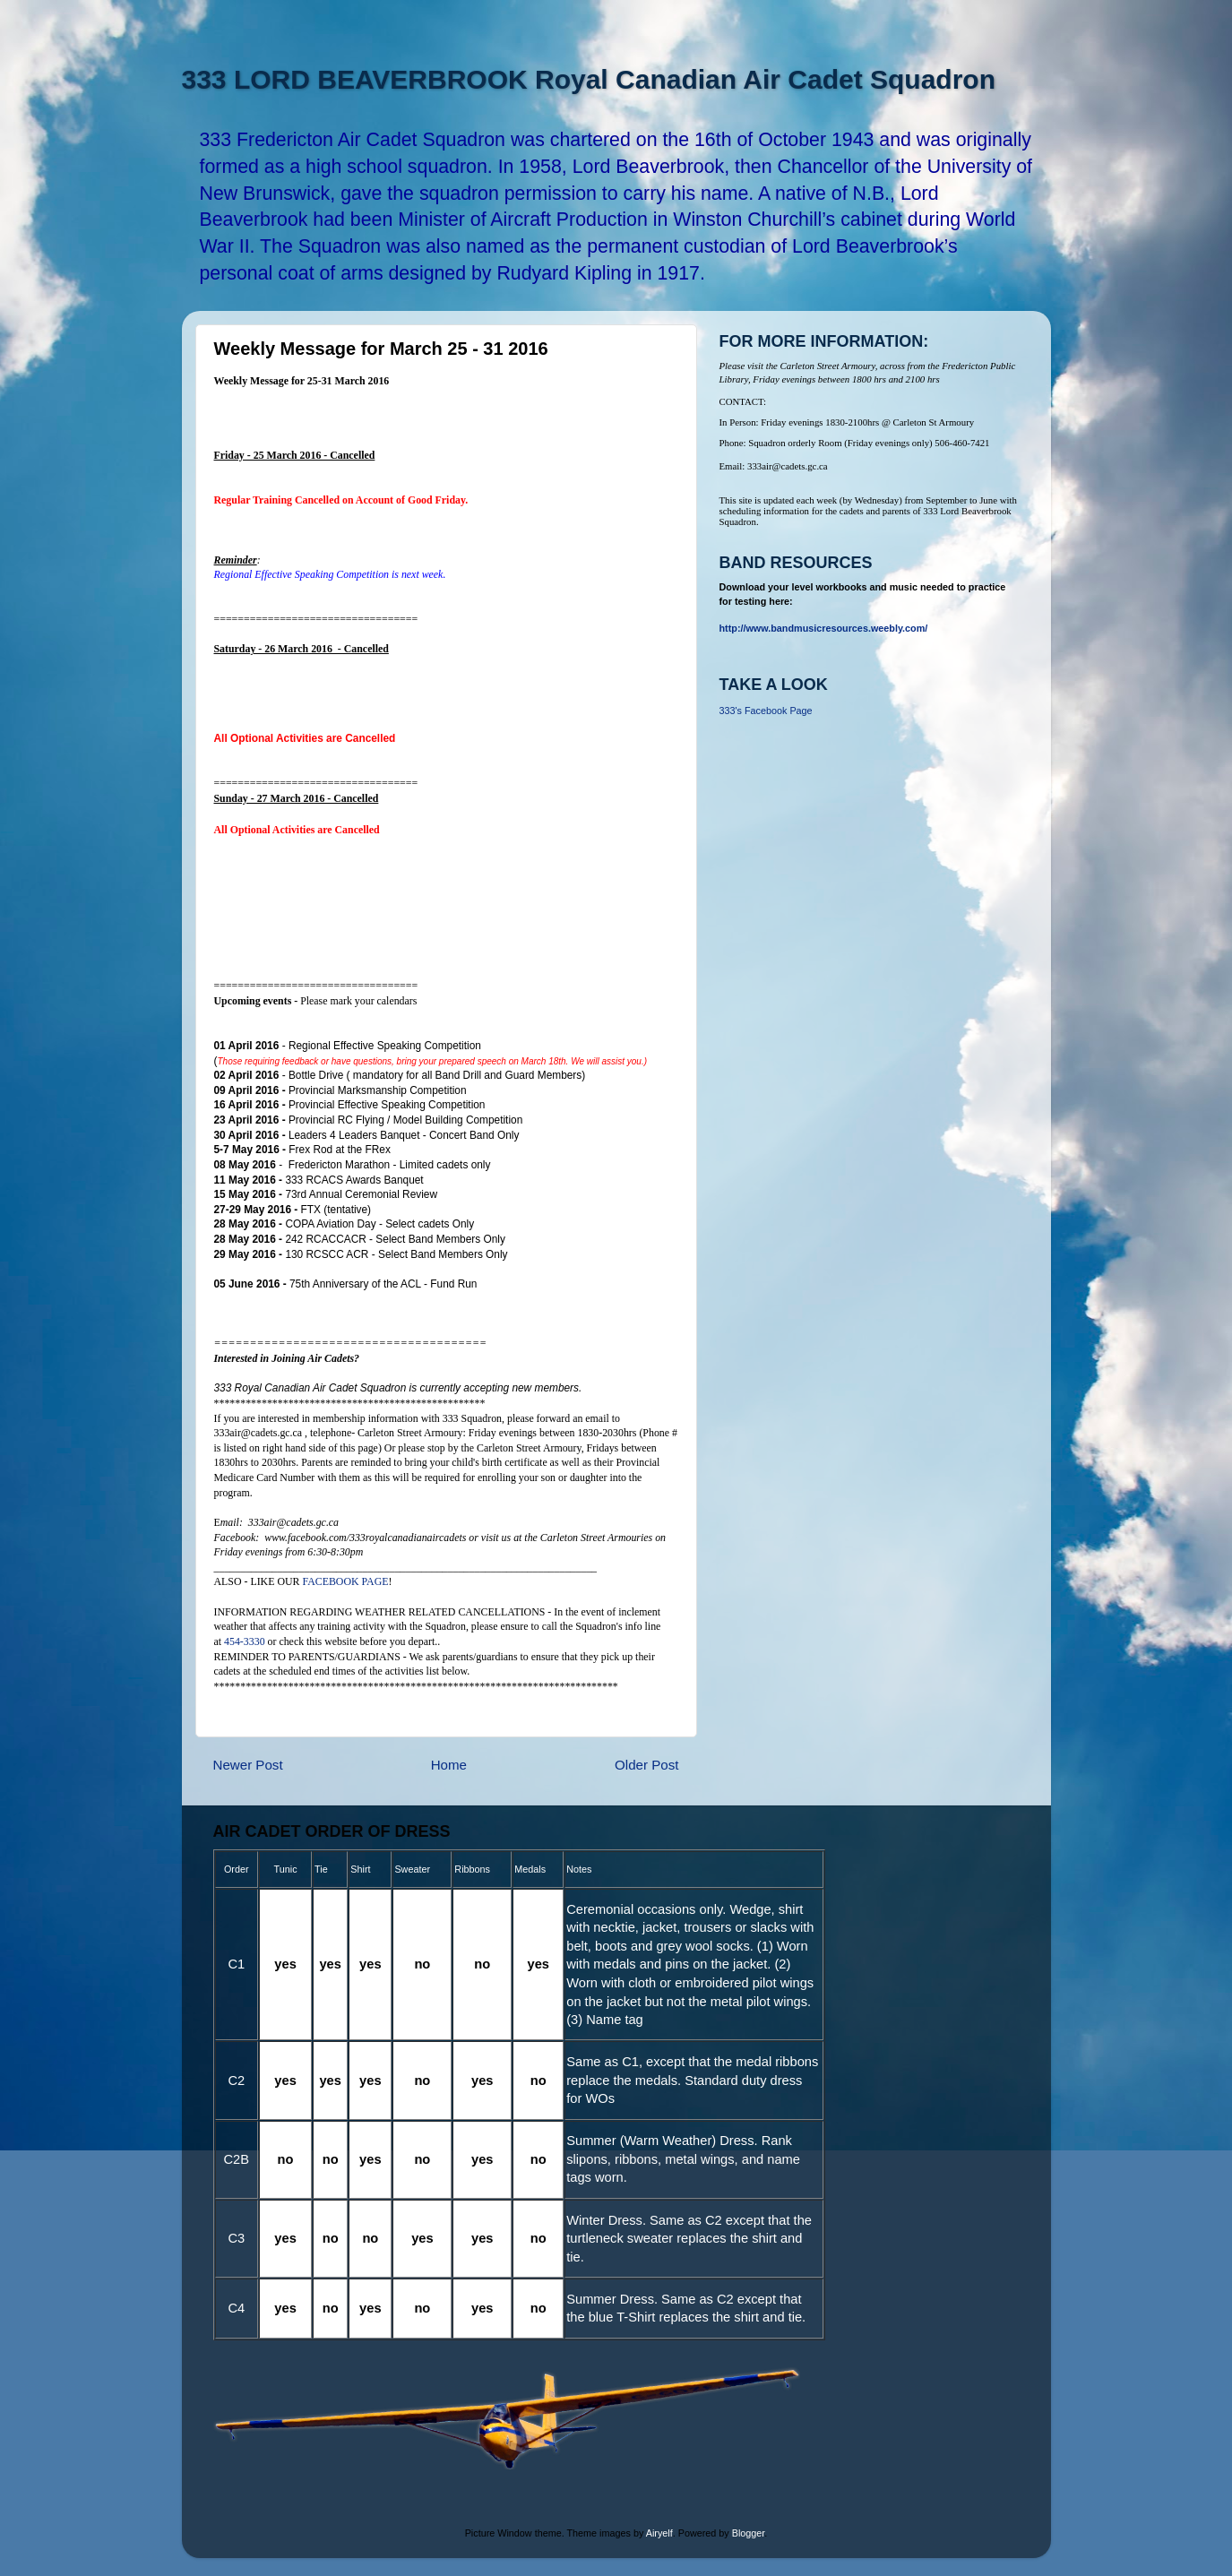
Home (449, 1764)
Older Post (646, 1764)
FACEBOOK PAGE (345, 1581)
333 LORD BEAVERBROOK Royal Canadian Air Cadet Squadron (588, 79)
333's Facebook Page (766, 710)
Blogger (748, 2533)
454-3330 (244, 1641)
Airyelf (659, 2533)
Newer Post (248, 1764)
